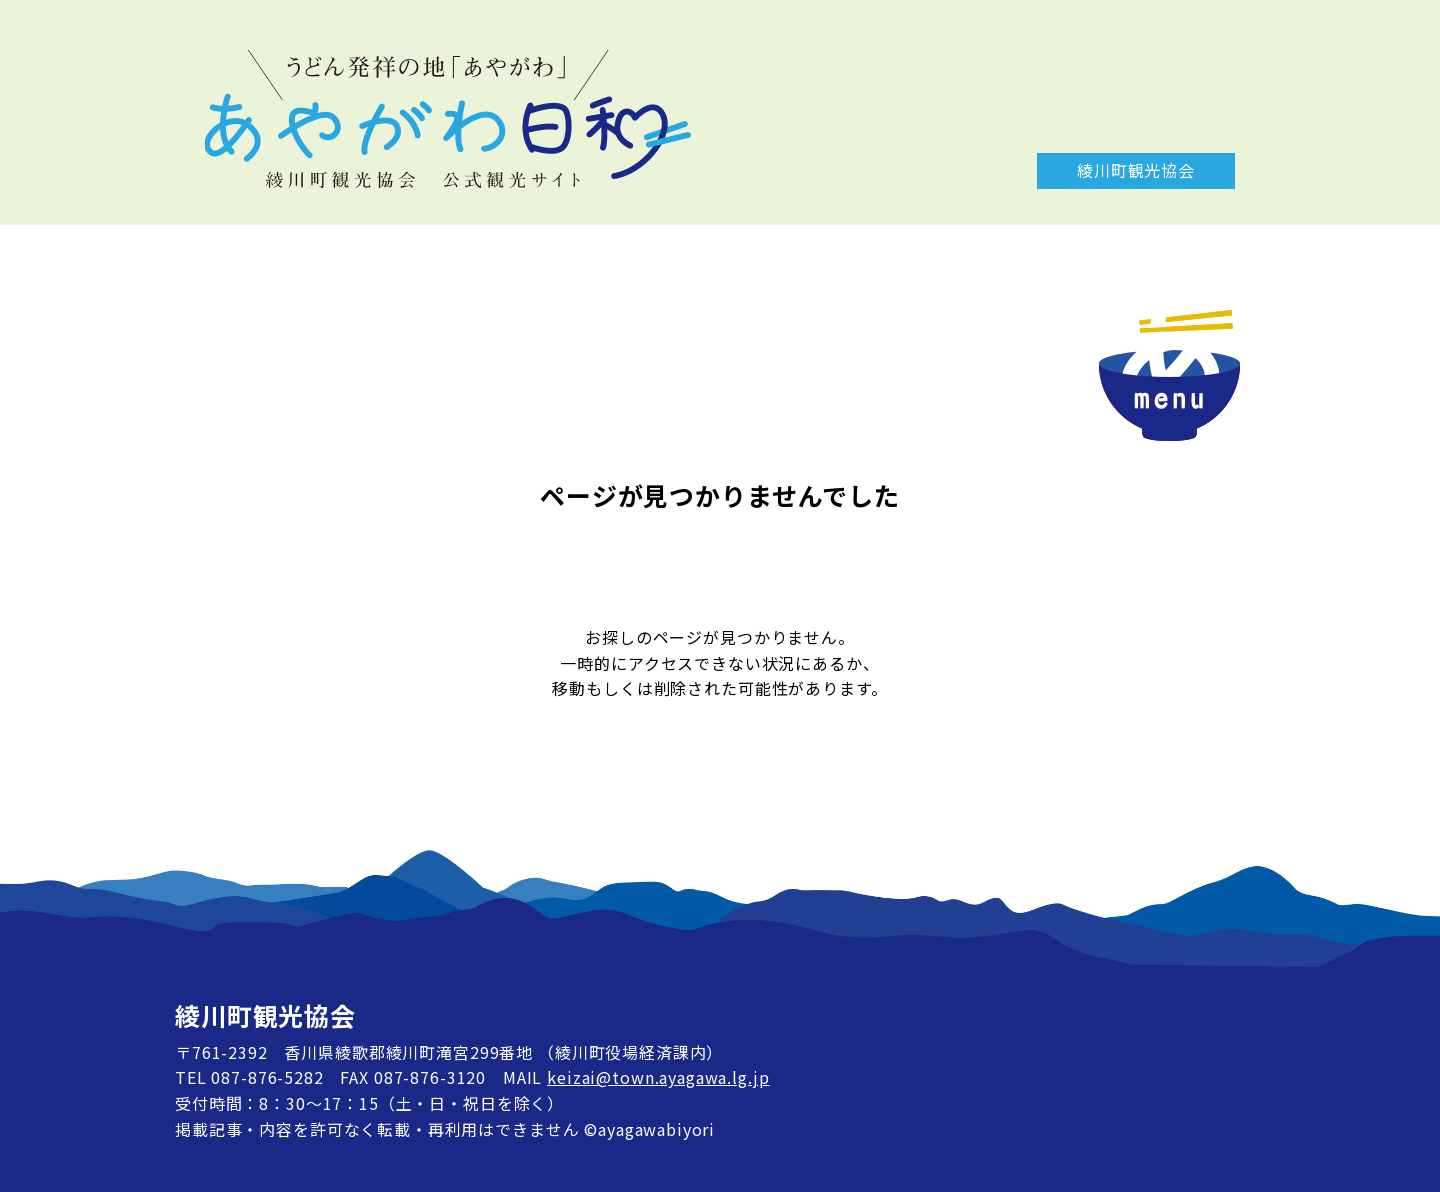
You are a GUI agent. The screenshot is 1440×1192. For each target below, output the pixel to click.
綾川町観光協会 (1136, 170)
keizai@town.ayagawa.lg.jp (658, 1077)
